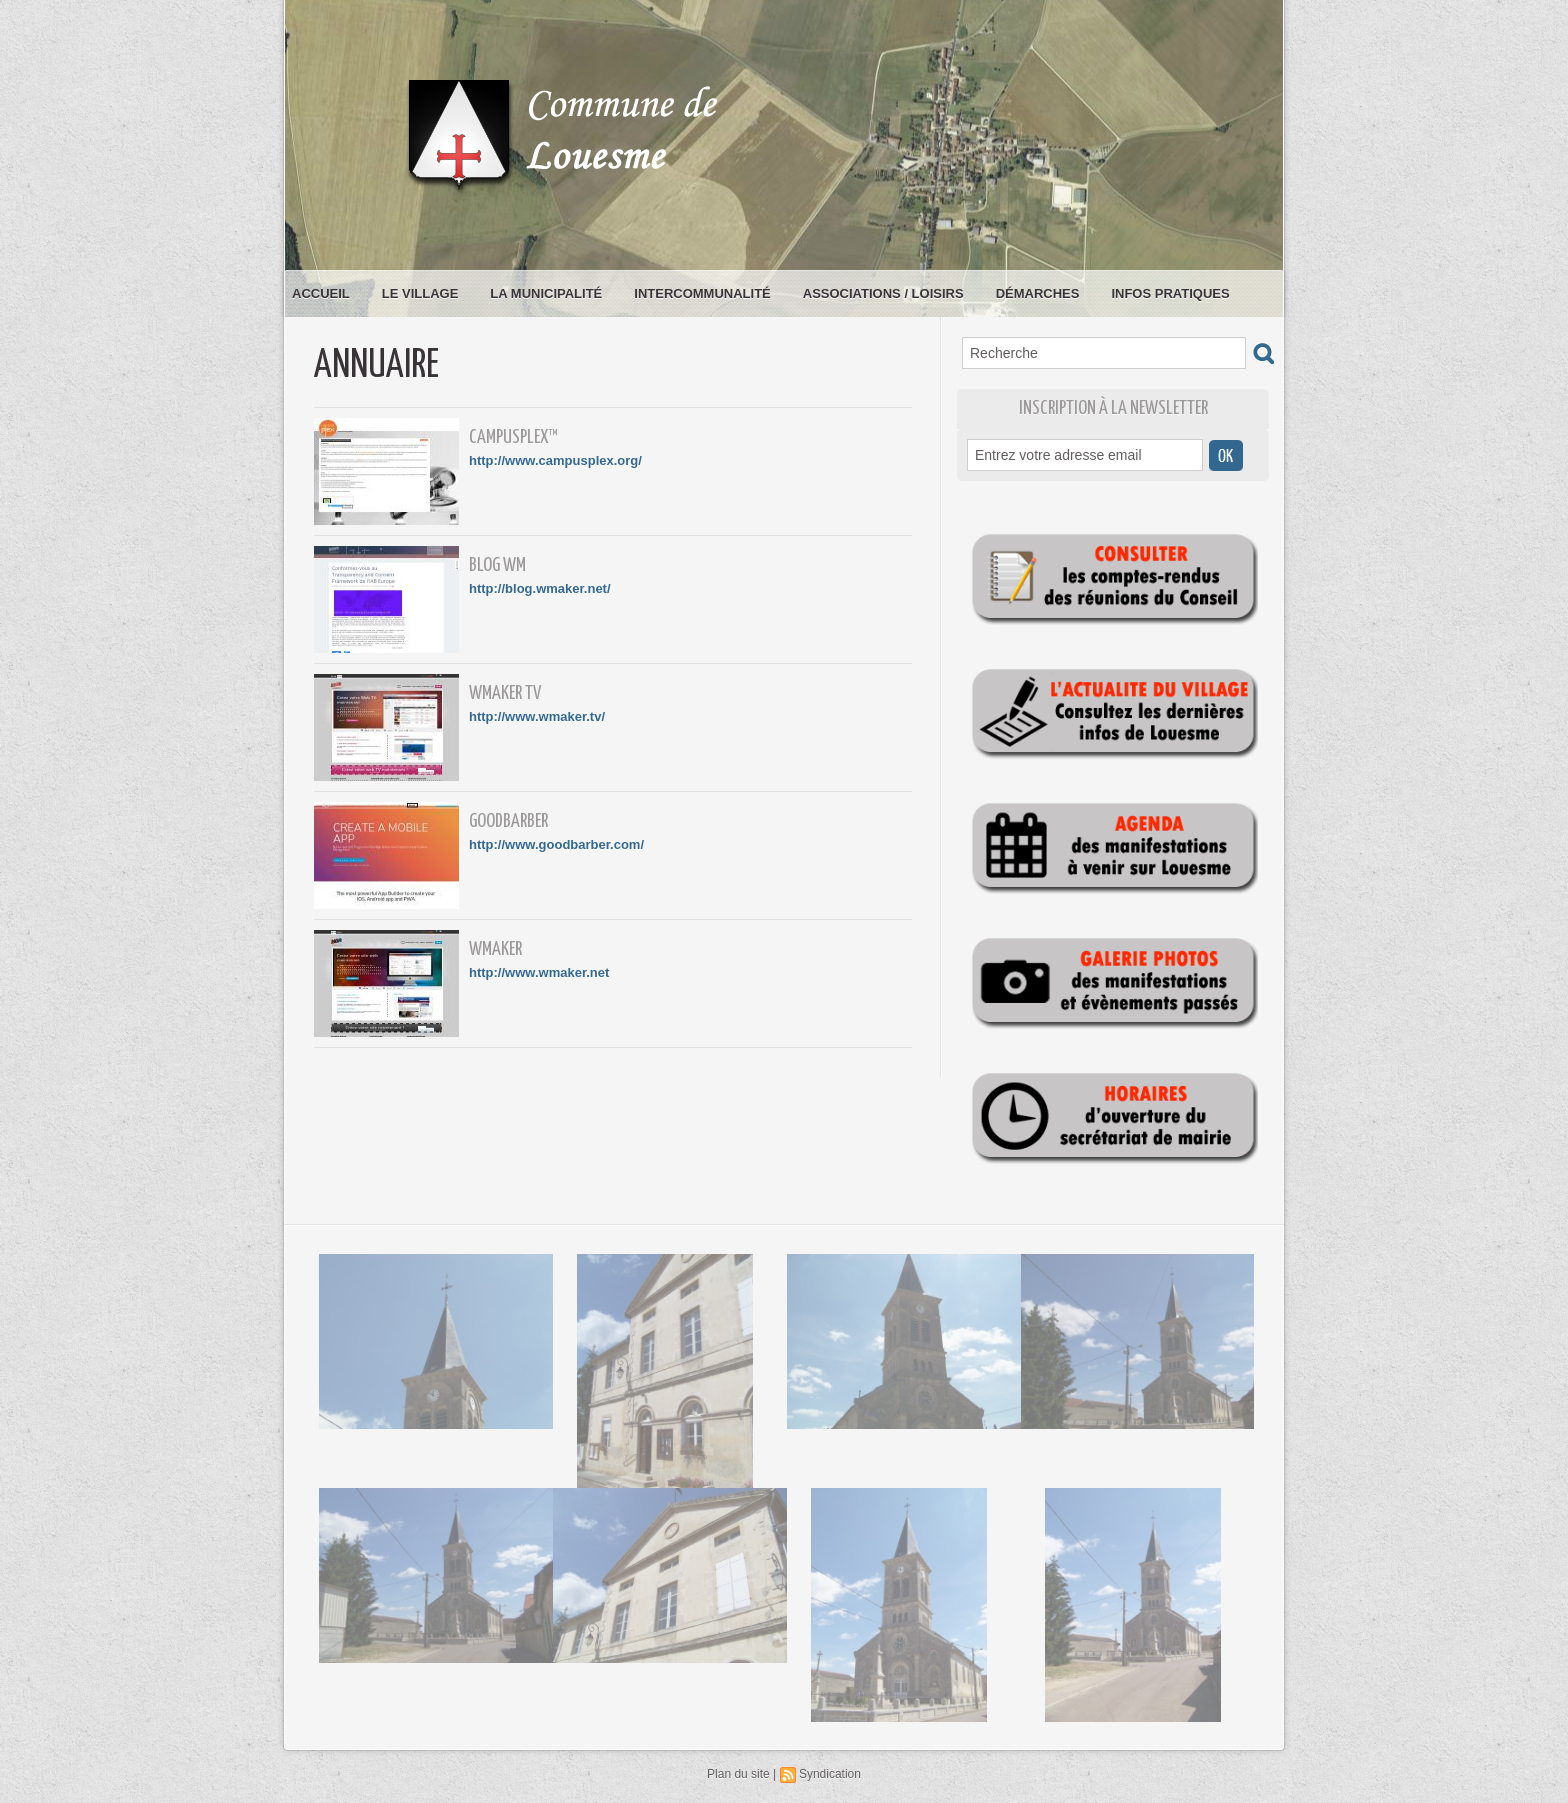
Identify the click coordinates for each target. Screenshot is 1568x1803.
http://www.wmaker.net (539, 972)
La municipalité (546, 293)
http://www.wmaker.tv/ (537, 716)
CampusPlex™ (513, 437)
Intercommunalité (702, 293)
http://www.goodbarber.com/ (556, 844)
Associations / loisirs (883, 293)
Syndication (830, 1774)
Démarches (1038, 293)
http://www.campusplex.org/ (555, 460)
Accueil (321, 293)
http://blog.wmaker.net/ (540, 588)
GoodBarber (508, 821)
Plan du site (738, 1774)
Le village (420, 293)
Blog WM (497, 565)
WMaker (495, 949)
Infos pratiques (1170, 293)
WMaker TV (505, 693)
